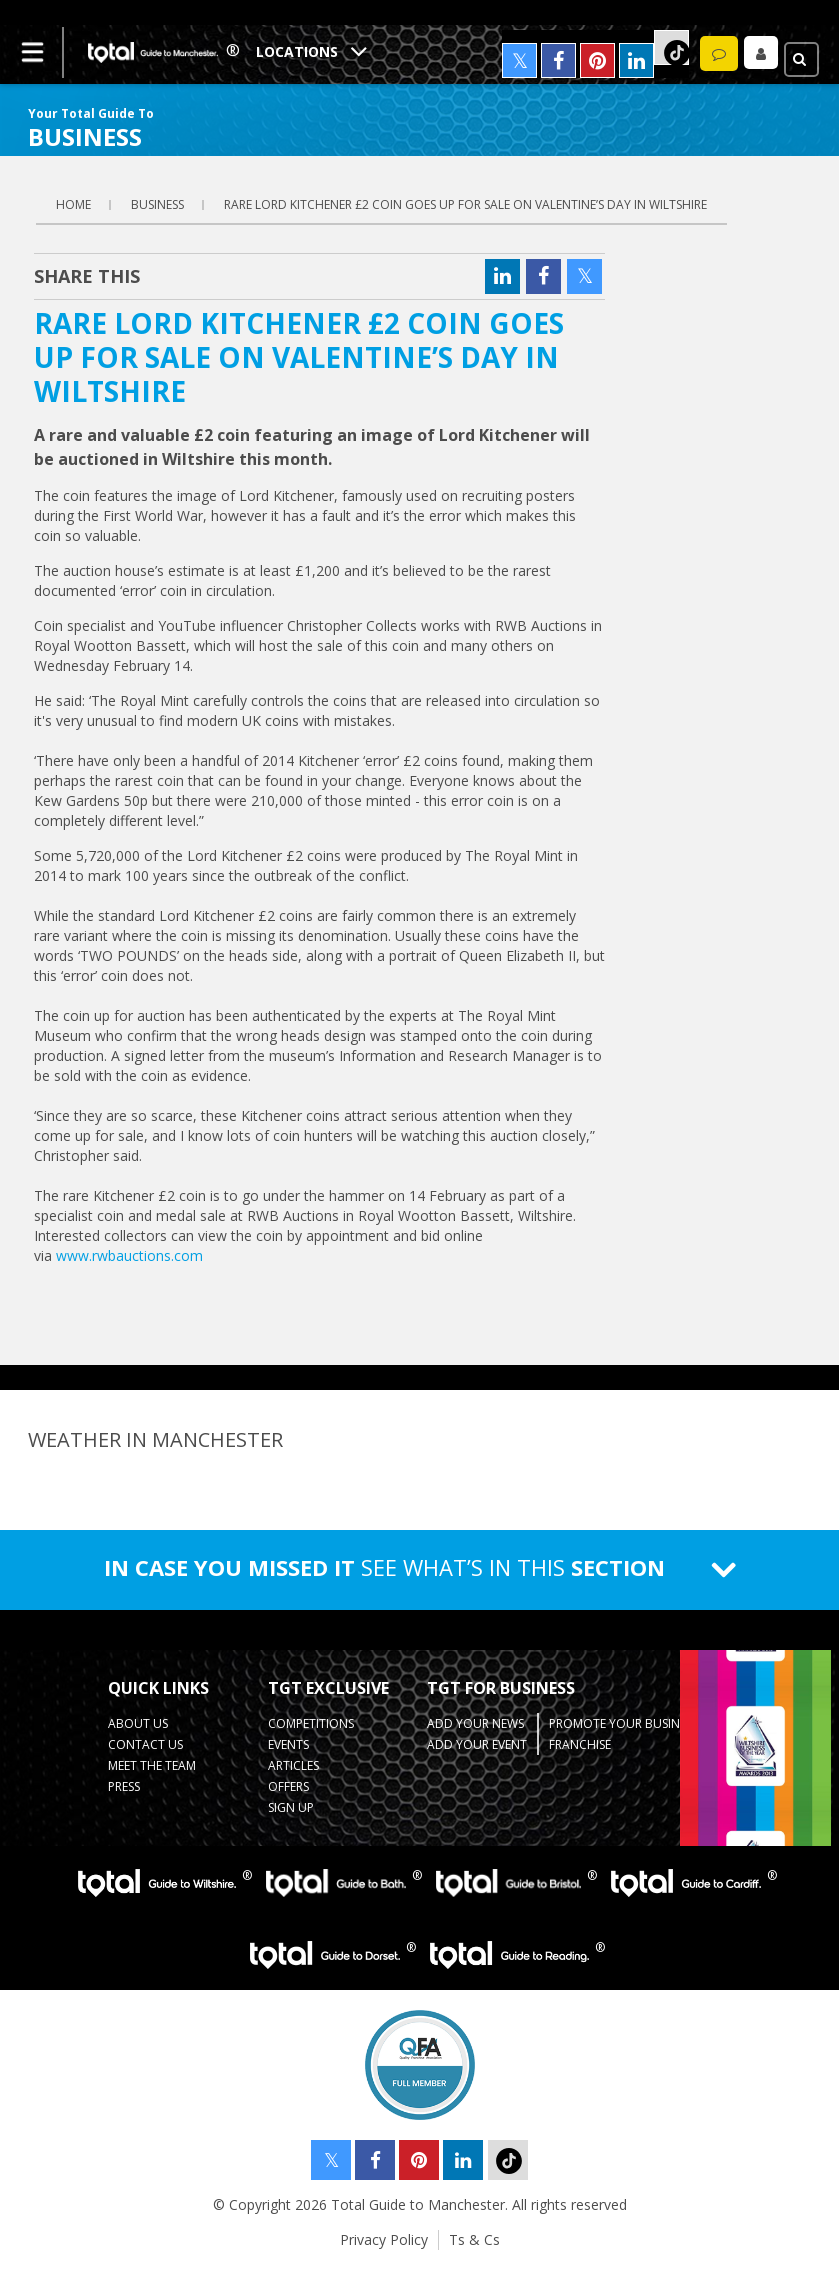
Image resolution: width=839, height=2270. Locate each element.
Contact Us (145, 1744)
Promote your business (623, 1723)
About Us (138, 1723)
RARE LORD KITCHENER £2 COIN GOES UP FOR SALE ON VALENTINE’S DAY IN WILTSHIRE (465, 204)
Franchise (580, 1744)
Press (124, 1786)
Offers (288, 1786)
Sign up (291, 1807)
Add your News (475, 1723)
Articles (293, 1765)
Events (288, 1744)
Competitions (311, 1723)
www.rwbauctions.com (129, 1255)
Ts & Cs (474, 2239)
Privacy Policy (384, 2239)
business (157, 204)
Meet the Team (152, 1765)
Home (73, 204)
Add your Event (477, 1744)
